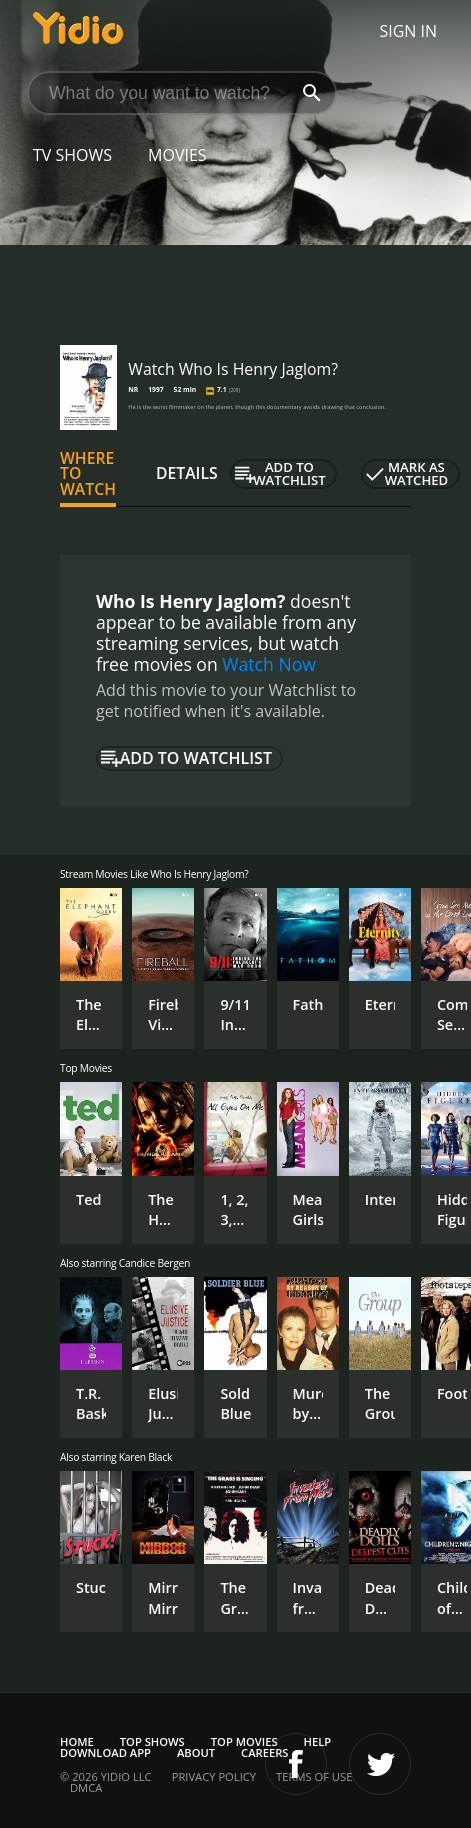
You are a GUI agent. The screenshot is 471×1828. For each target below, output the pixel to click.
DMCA (86, 1787)
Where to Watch (88, 474)
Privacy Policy (214, 1776)
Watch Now (269, 664)
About (196, 1752)
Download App (105, 1752)
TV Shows (72, 155)
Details (187, 473)
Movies (177, 155)
